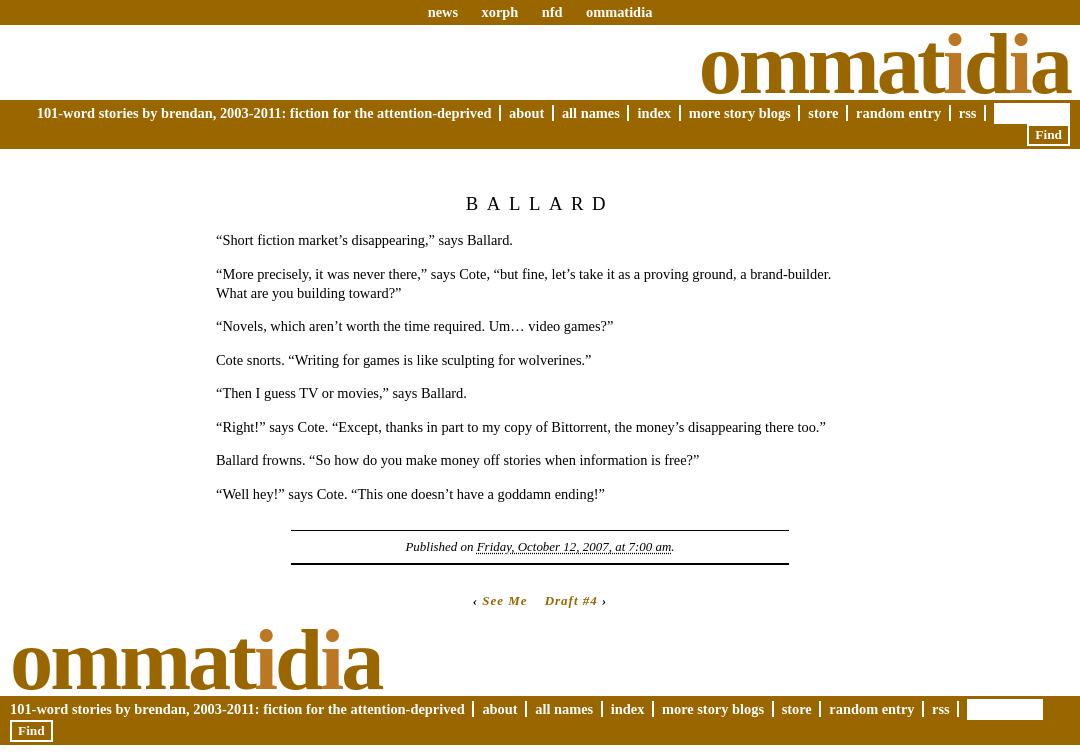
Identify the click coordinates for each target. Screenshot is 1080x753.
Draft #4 (571, 600)
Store (823, 113)
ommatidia (619, 12)
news (443, 12)
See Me (504, 600)
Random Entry (898, 113)
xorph (499, 12)
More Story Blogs (740, 113)
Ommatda (884, 64)
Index (654, 113)
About (526, 113)
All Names (591, 113)
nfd (552, 12)
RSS (968, 113)
